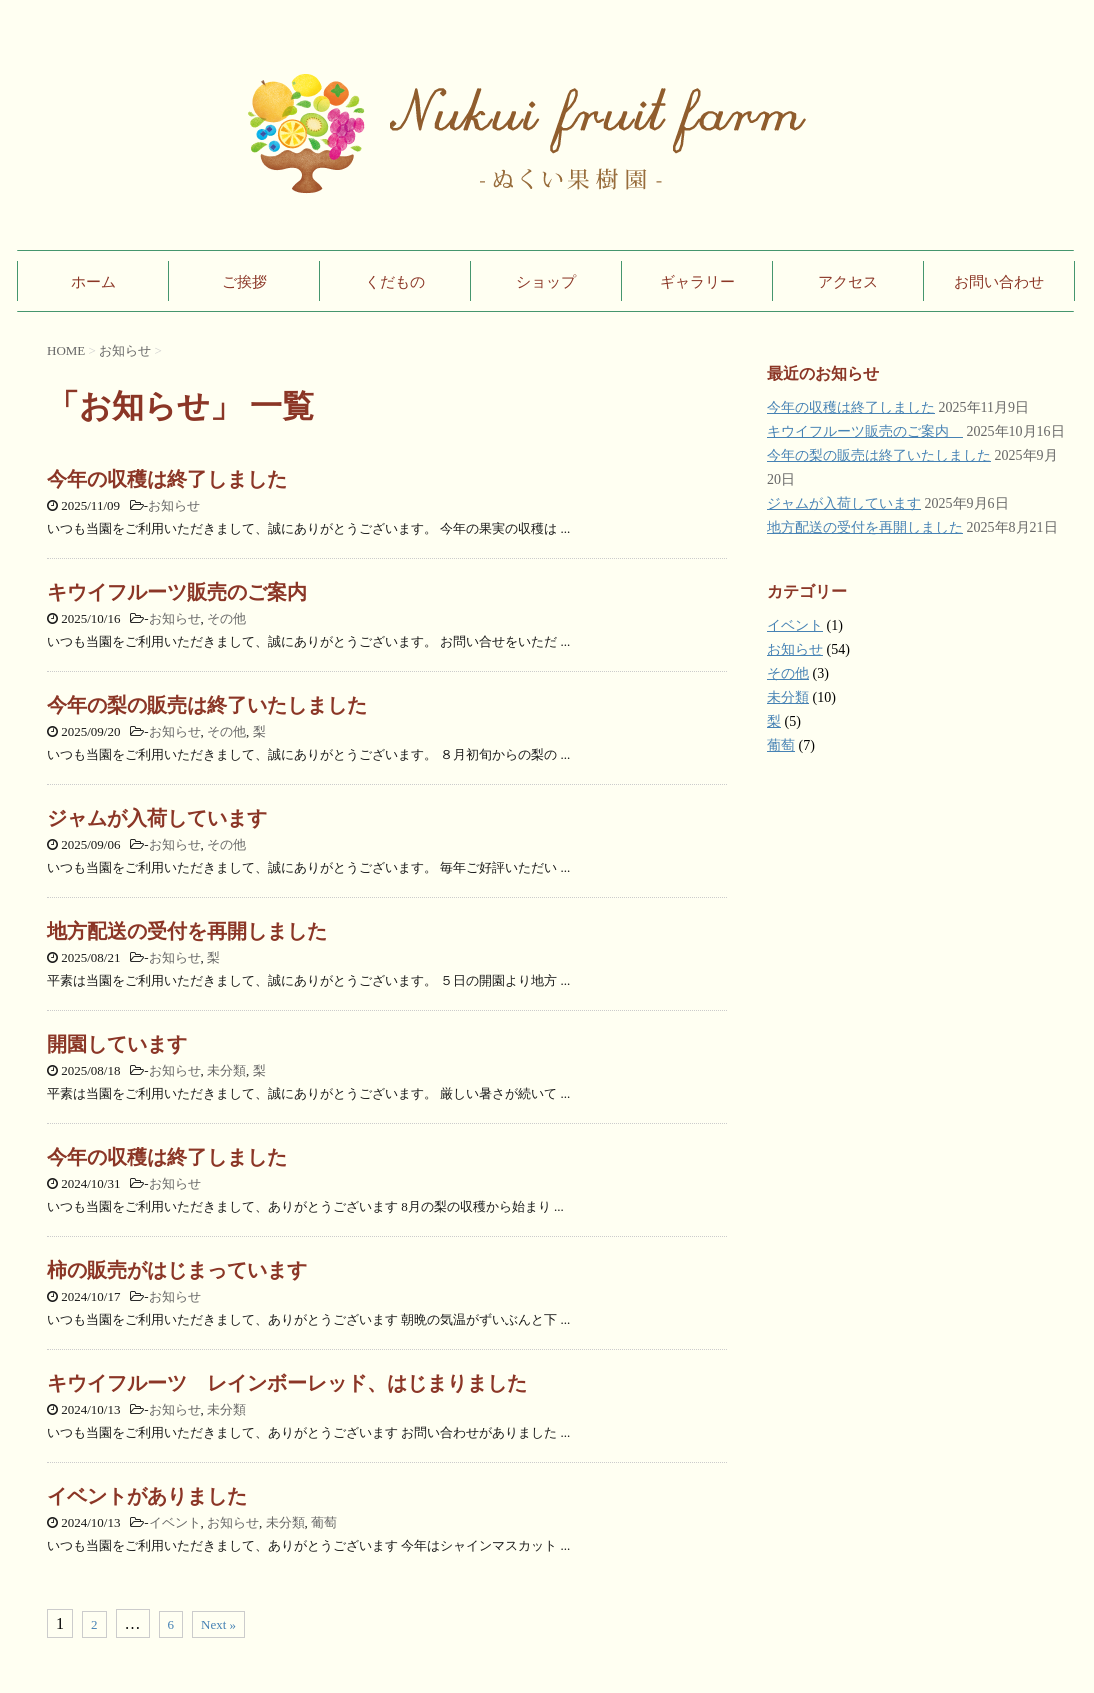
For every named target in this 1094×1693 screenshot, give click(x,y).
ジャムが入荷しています (157, 818)
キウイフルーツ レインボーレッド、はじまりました (287, 1383)
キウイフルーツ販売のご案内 (187, 592)
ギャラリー (697, 282)
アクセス (848, 282)
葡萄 (324, 1522)
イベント (175, 1522)
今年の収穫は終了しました (167, 479)
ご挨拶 (244, 282)
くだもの (395, 282)
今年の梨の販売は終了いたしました (207, 705)
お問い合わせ (999, 282)
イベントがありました (147, 1496)
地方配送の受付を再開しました (187, 931)
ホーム (93, 282)
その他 (226, 618)
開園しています (117, 1044)
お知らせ (174, 505)
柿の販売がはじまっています (177, 1270)
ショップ (546, 282)
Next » (218, 1624)
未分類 (226, 1070)
